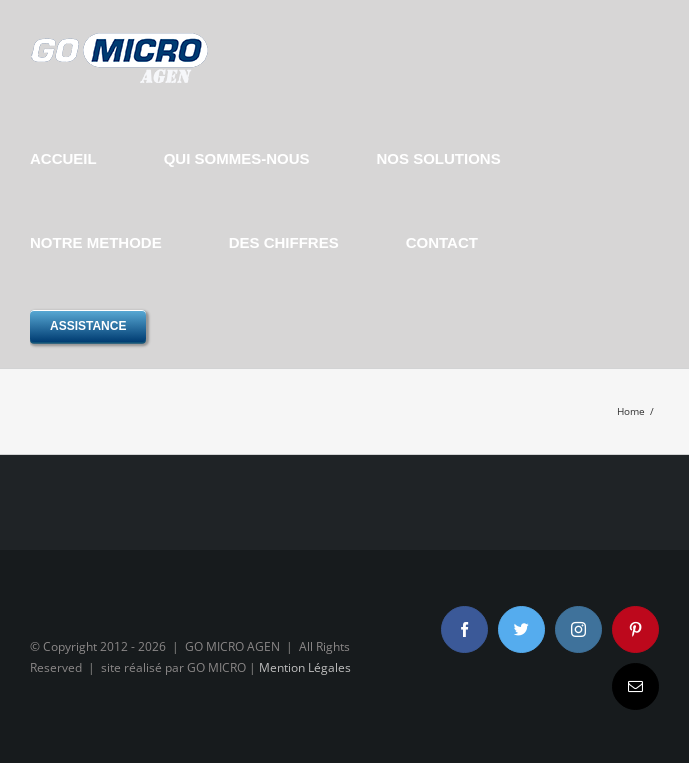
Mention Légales (305, 667)
